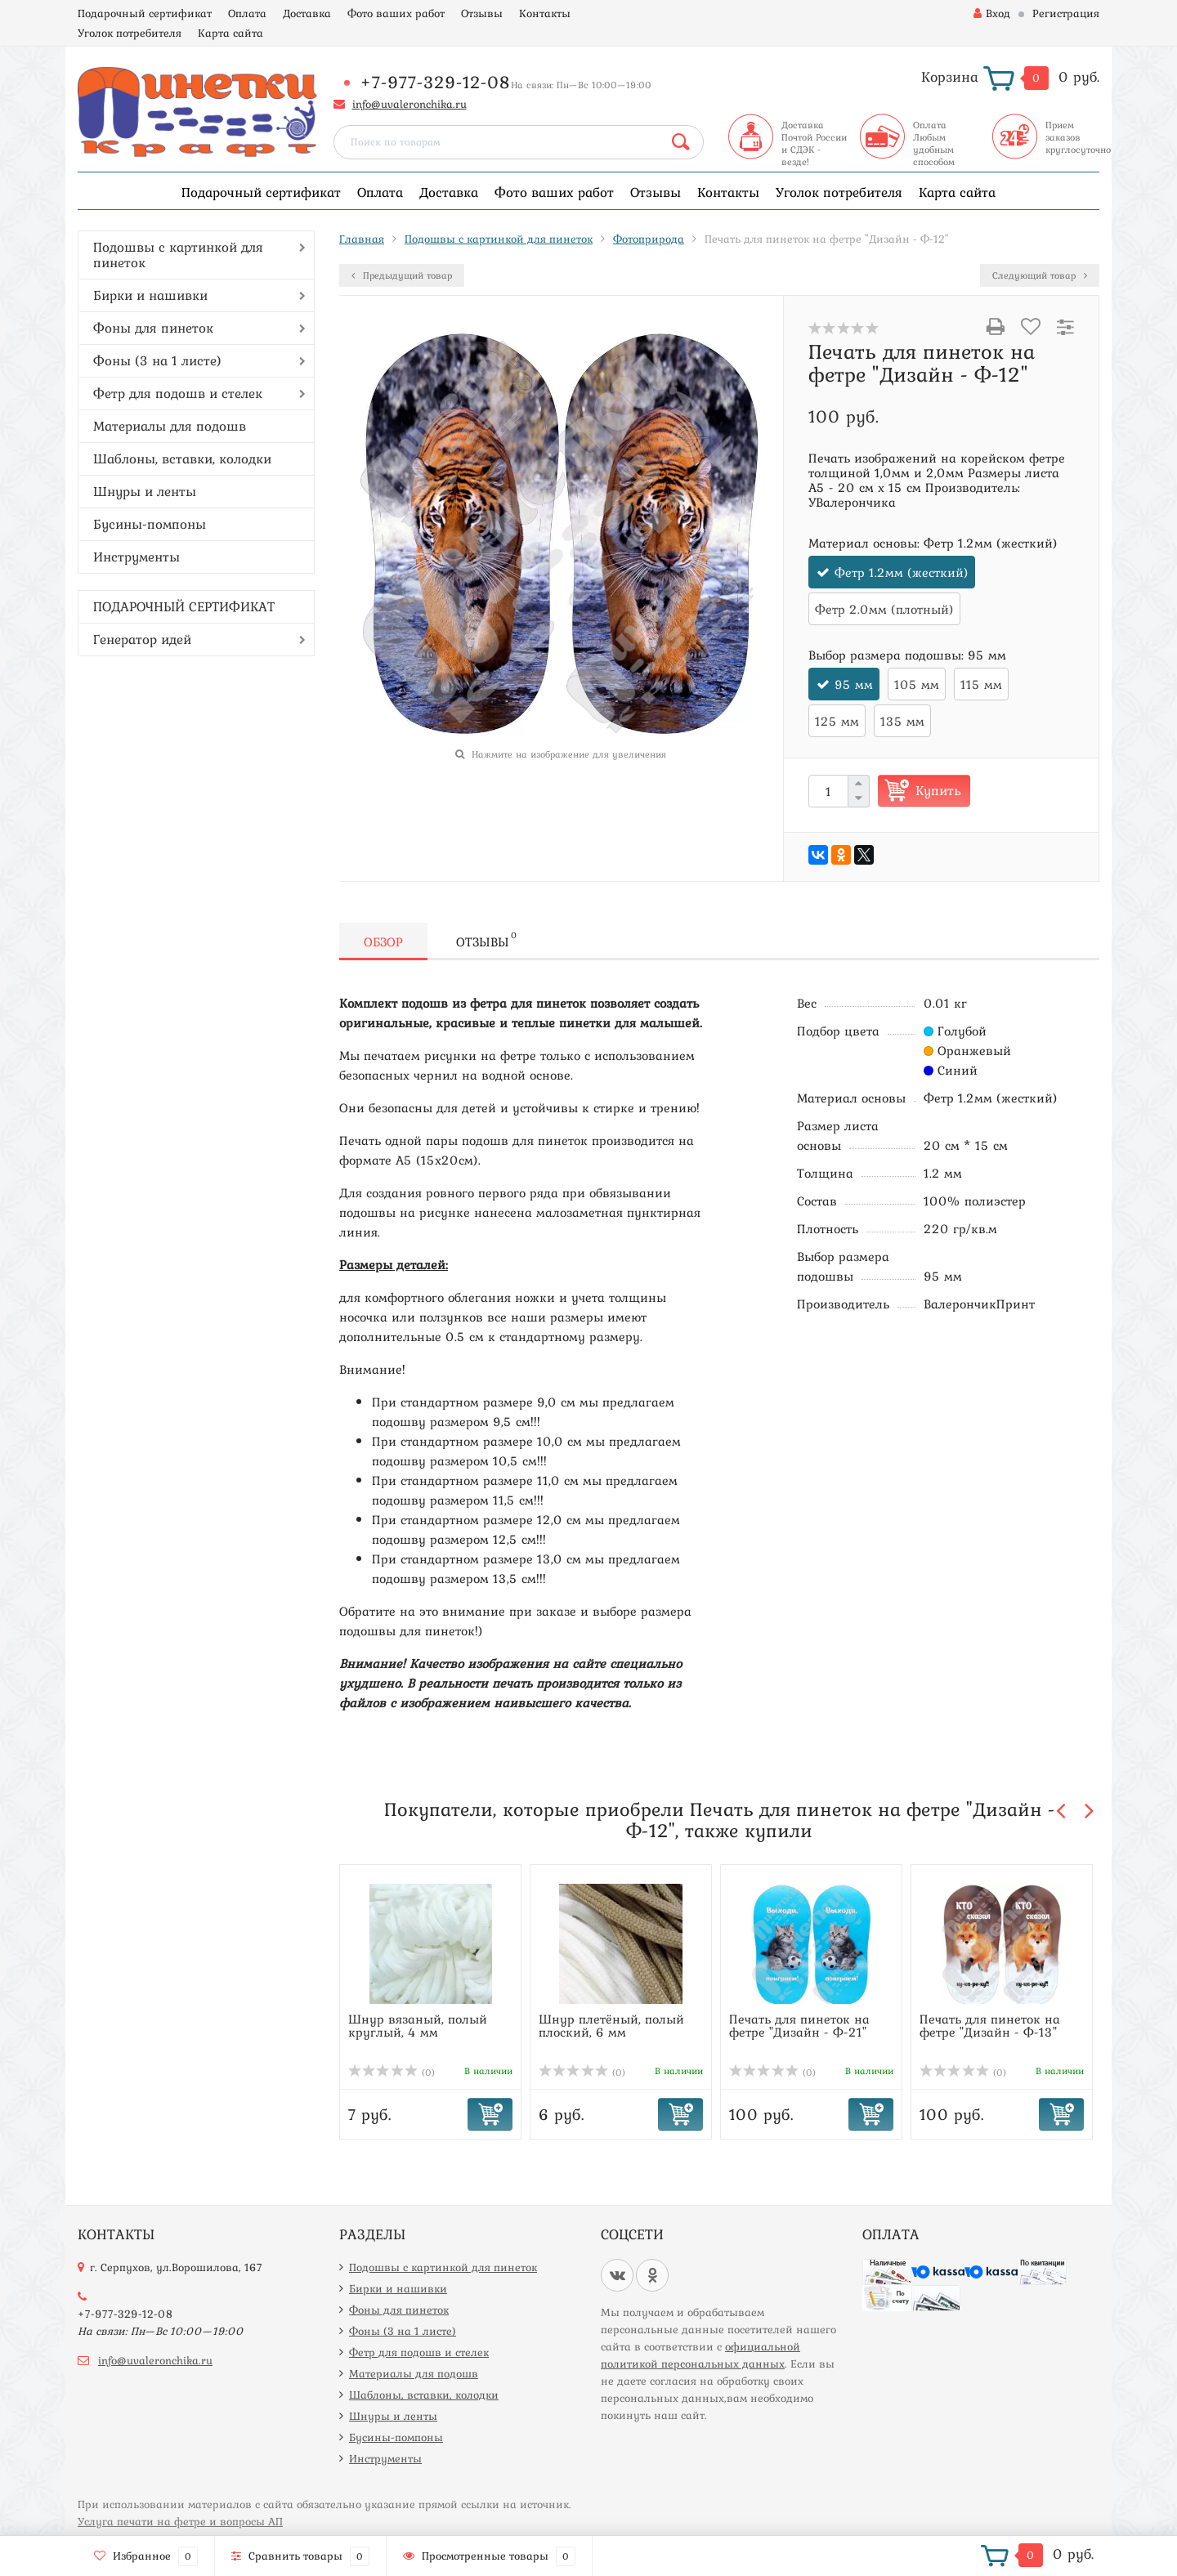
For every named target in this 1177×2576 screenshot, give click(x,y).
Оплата (247, 13)
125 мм (837, 721)
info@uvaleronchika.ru (409, 104)
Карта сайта (230, 33)
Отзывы (482, 13)
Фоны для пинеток (153, 327)
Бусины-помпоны (149, 523)
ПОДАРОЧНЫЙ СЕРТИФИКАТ (184, 606)
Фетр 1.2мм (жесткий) (902, 572)
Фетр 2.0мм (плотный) (884, 609)
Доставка (307, 13)
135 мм (902, 721)
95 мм (854, 684)
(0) (391, 2072)
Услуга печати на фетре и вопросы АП (180, 2521)
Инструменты (136, 556)
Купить (938, 790)
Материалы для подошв (169, 425)
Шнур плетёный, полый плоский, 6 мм (611, 2025)
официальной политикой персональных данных (700, 2355)
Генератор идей (142, 639)
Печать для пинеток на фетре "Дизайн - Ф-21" (799, 2025)
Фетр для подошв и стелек (177, 393)
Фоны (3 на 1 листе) (157, 360)
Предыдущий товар (401, 275)
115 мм (981, 684)
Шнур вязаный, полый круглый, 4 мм (417, 2025)
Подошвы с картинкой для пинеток (178, 254)
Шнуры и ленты (144, 491)
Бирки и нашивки (150, 295)
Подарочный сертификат (145, 13)
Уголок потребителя (129, 33)
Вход (991, 13)
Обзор (383, 941)
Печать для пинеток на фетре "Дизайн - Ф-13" (990, 2025)
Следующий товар (1039, 275)
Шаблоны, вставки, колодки (182, 458)
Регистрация (1065, 13)
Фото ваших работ (396, 13)
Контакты (545, 13)
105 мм (916, 684)
